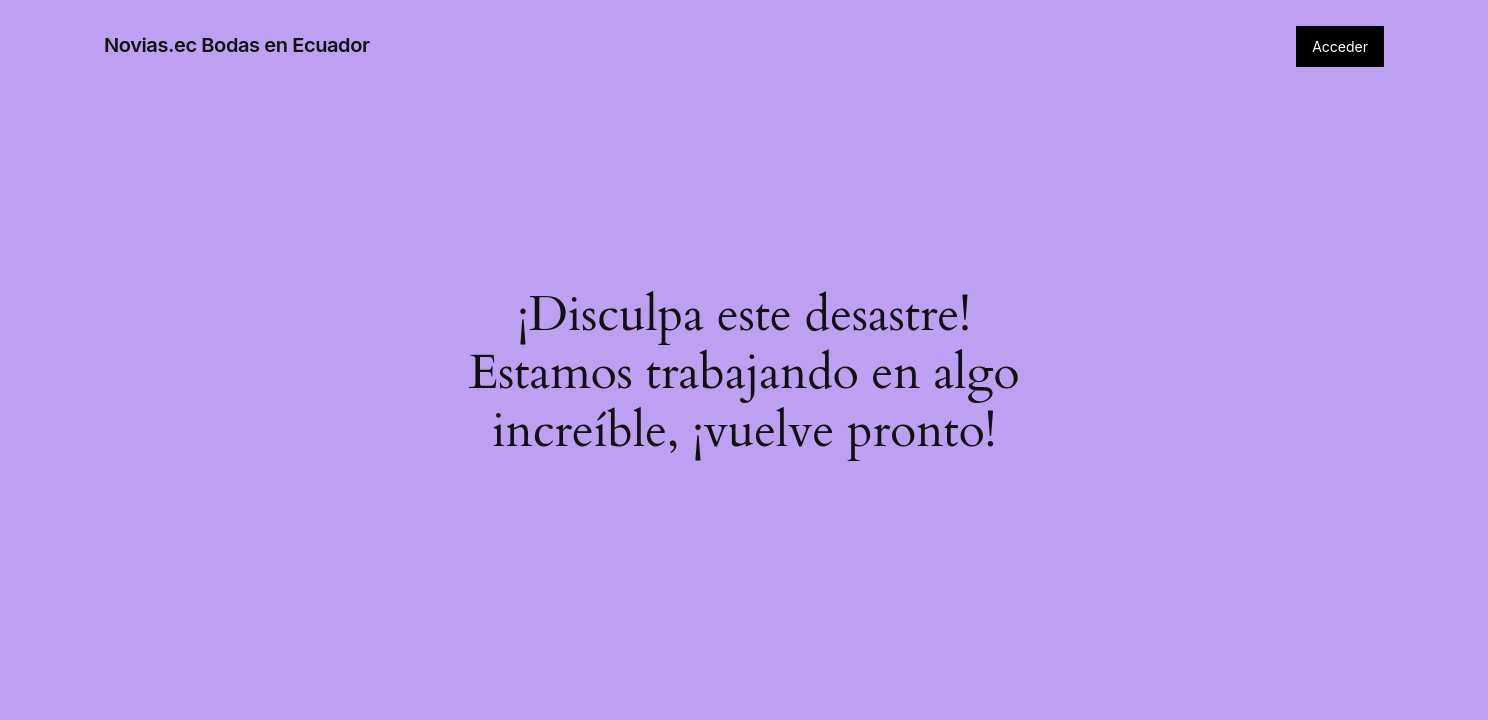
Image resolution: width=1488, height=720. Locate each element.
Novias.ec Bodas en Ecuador (236, 45)
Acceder (1340, 46)
